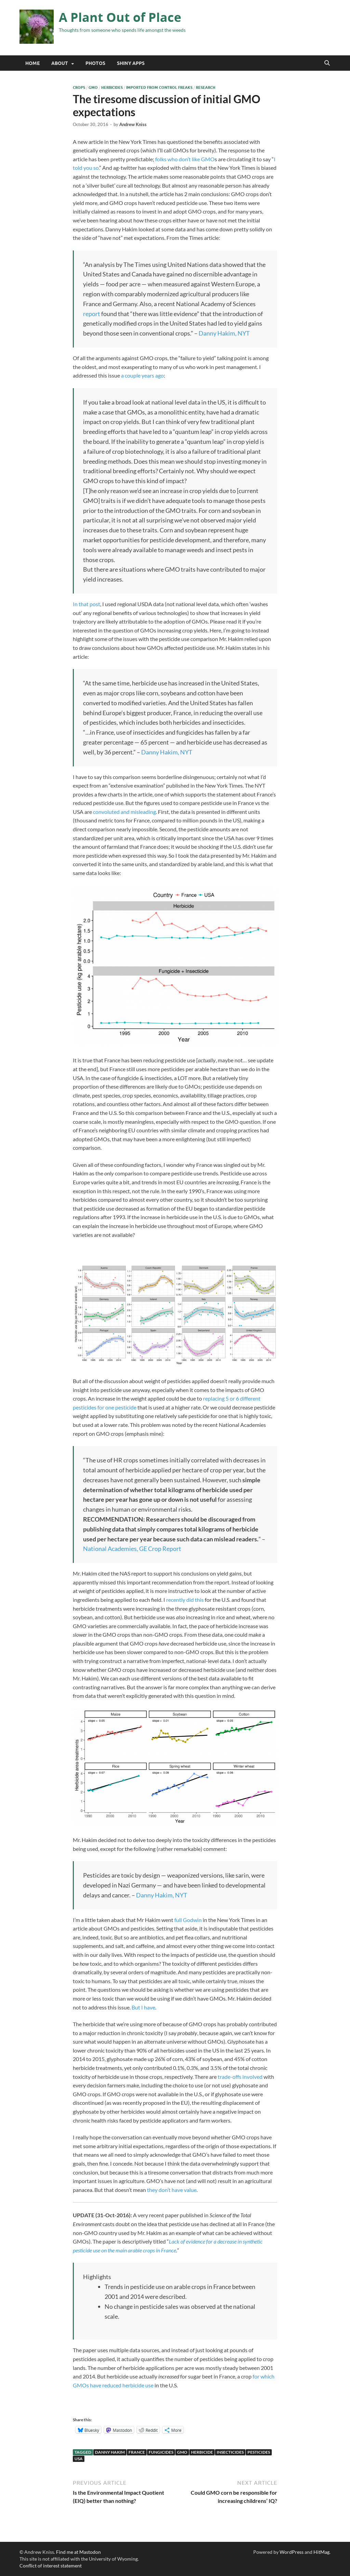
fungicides (161, 2452)
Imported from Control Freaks (159, 87)
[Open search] (327, 63)
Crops (79, 87)
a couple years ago (142, 375)
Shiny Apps (131, 63)
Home (32, 63)
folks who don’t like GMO (185, 159)
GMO (93, 87)
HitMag (321, 2552)
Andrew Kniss (133, 124)
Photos (95, 63)
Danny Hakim (110, 2452)
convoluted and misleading (124, 811)
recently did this (184, 1599)
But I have (143, 2007)
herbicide (202, 2452)
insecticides (230, 2452)
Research (205, 87)
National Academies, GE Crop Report (132, 1548)
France (137, 2452)
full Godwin (188, 1920)
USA (79, 2458)
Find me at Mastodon (78, 2552)
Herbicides (112, 87)
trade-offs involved (240, 2076)
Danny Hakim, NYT (224, 333)
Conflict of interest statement (50, 2565)
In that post (86, 604)
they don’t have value (172, 2189)
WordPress (292, 2552)
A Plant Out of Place (120, 17)
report (91, 313)
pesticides (258, 2452)
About (59, 63)
